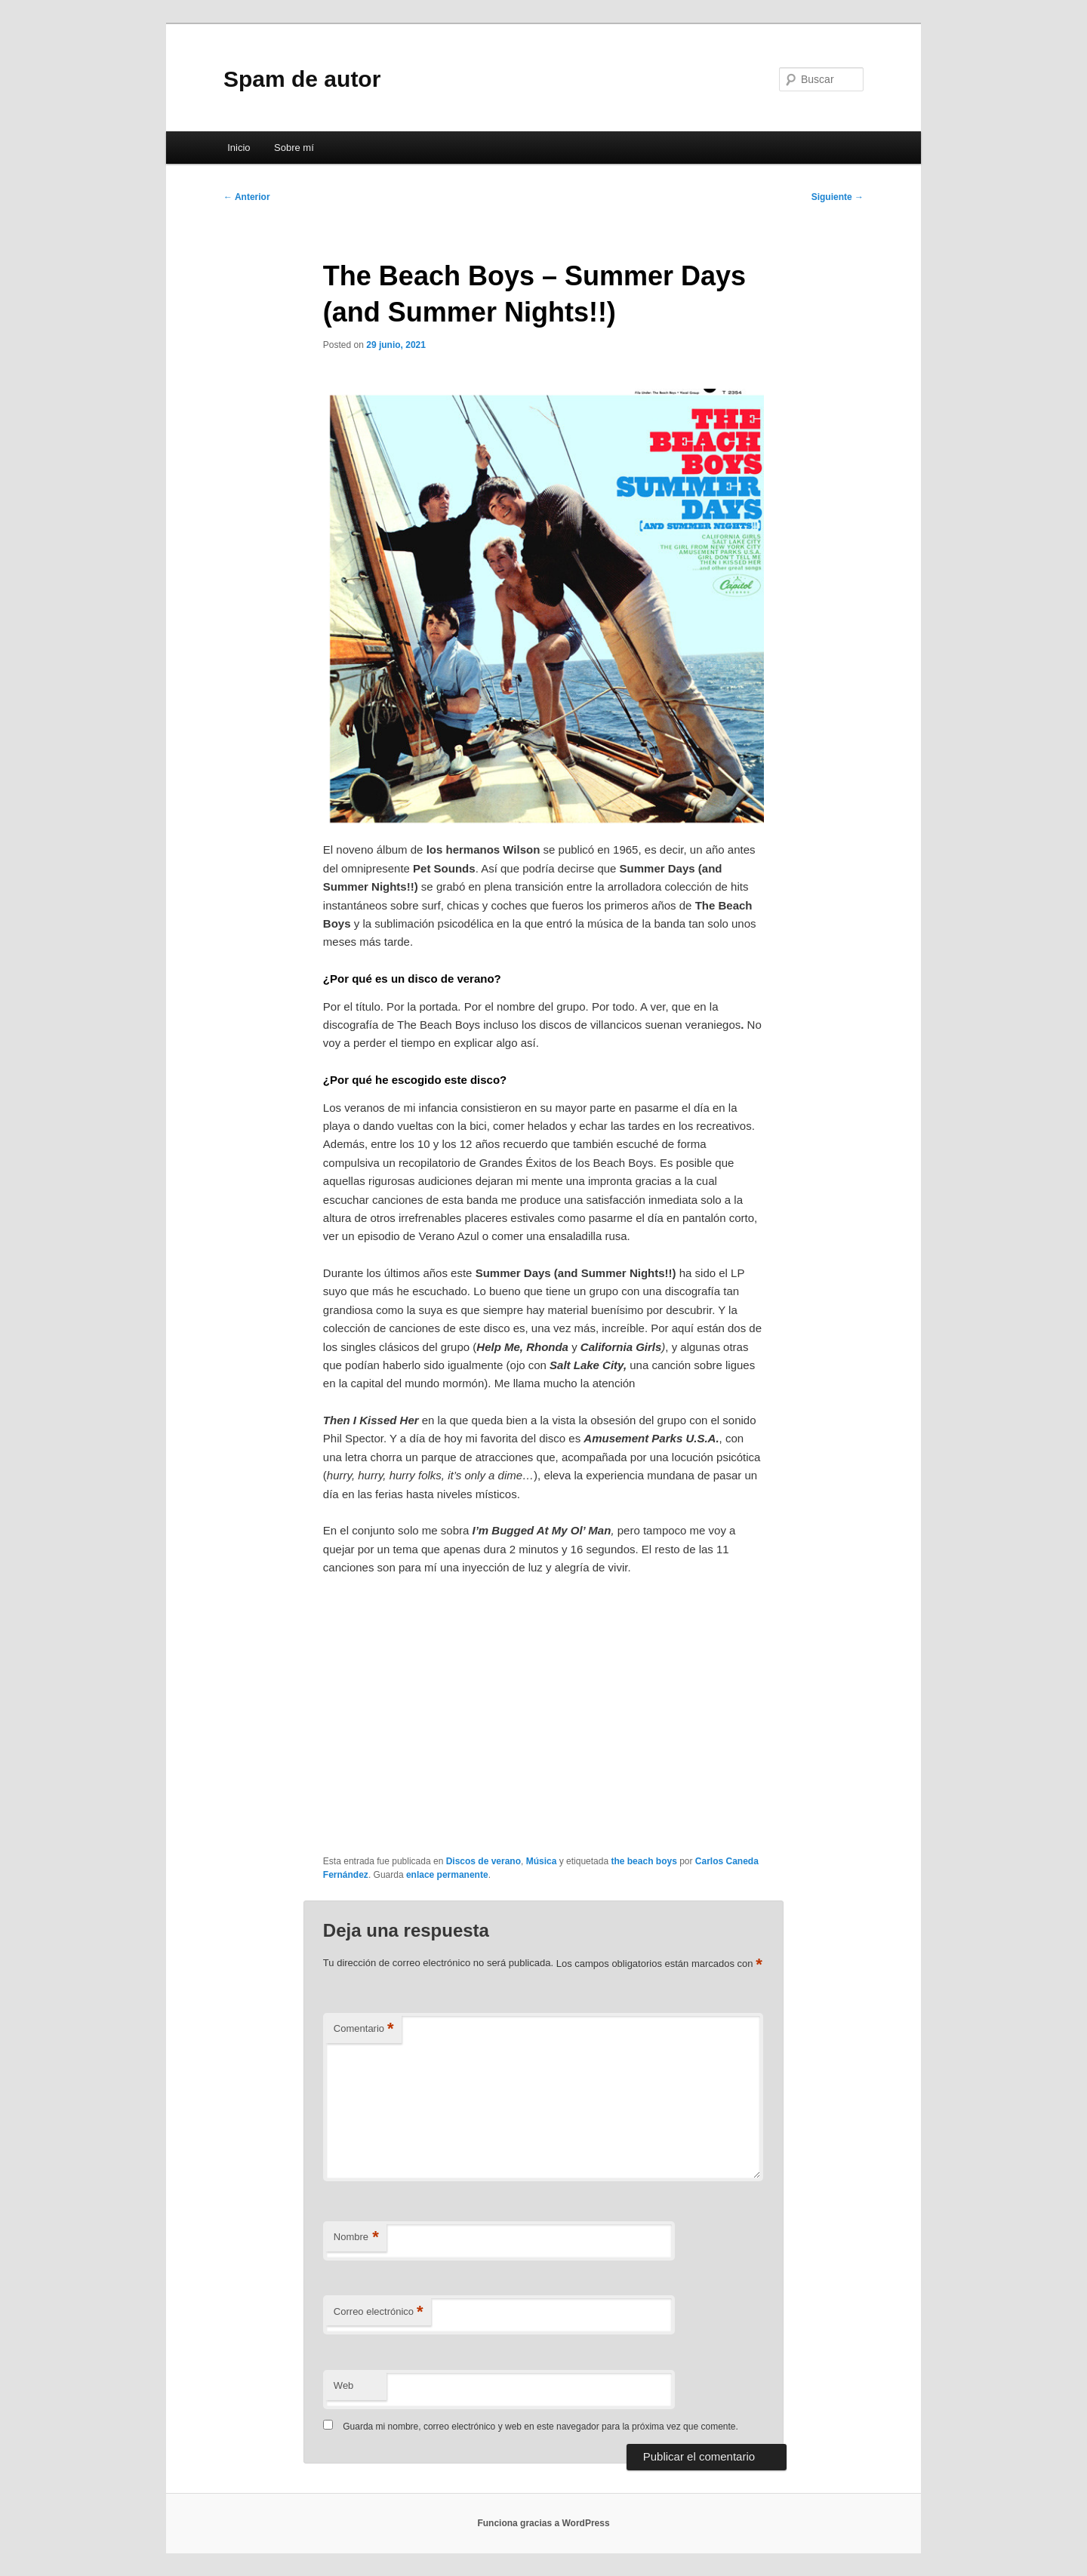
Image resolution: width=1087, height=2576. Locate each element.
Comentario (364, 2029)
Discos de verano (483, 1861)
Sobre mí (294, 147)
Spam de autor (301, 78)
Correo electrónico (378, 2312)
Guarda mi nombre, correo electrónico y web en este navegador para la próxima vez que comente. (540, 2426)
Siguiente (837, 197)
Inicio (238, 147)
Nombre (356, 2237)
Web (344, 2385)
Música (541, 1861)
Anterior (246, 197)
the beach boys (643, 1861)
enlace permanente (447, 1875)
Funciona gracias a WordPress (543, 2523)
